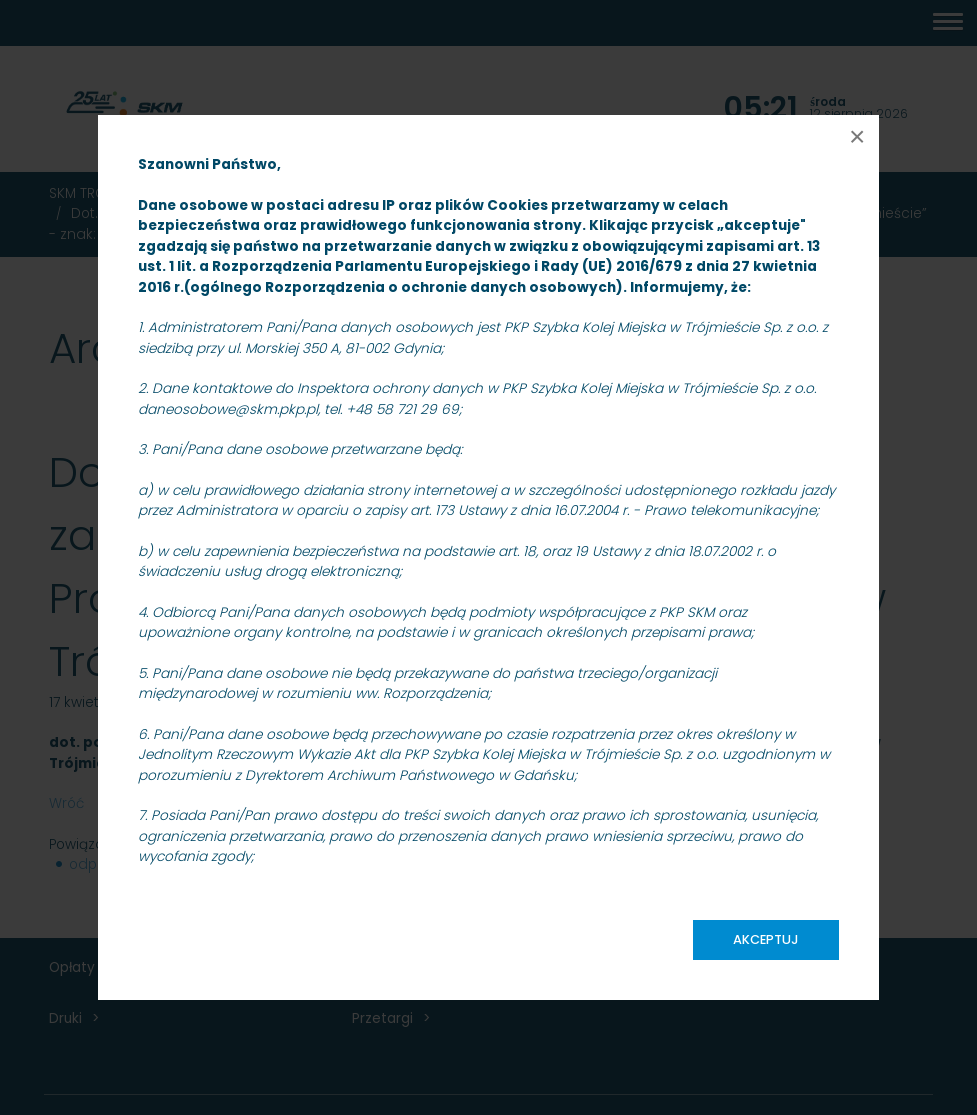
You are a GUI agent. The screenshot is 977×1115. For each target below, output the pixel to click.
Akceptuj (766, 939)
